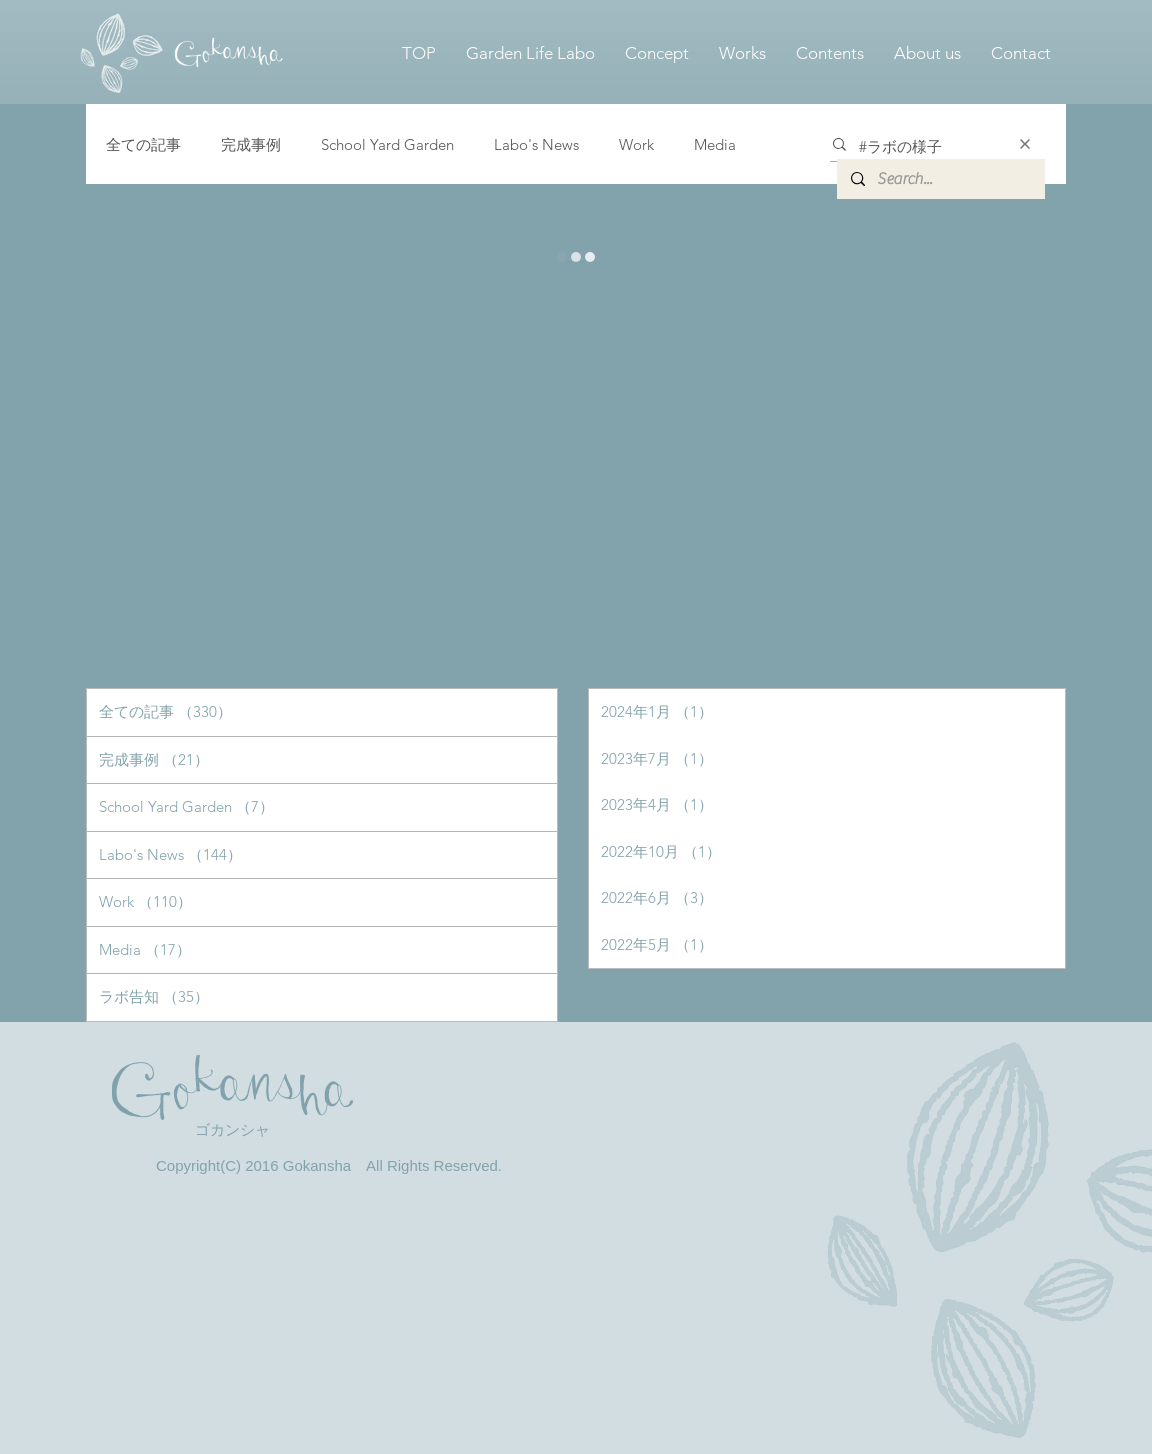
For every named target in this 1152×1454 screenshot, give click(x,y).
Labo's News (536, 144)
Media (715, 144)
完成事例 (251, 144)
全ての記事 (143, 144)
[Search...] (940, 179)
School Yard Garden (387, 144)
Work (636, 144)
